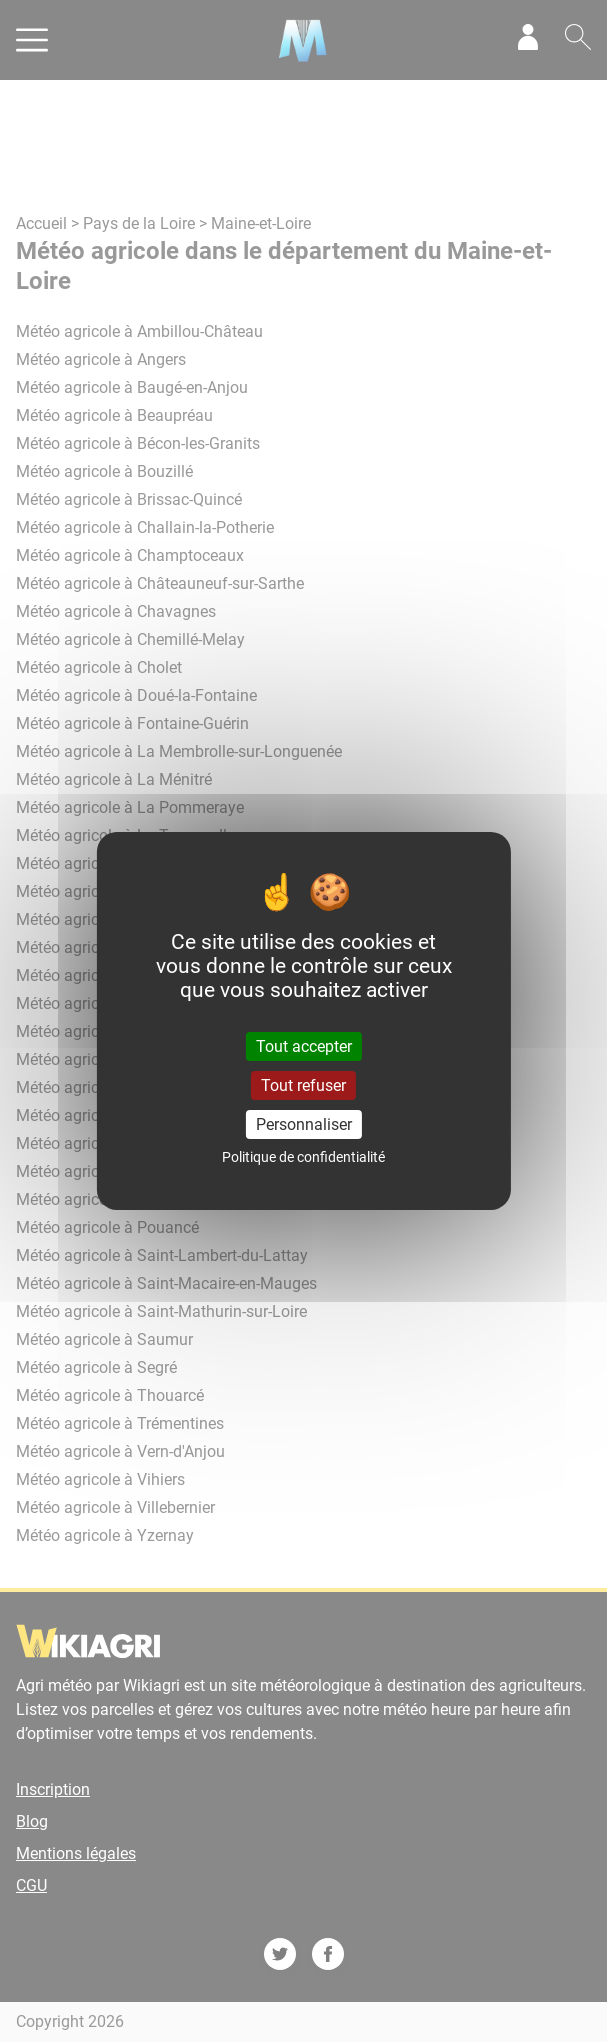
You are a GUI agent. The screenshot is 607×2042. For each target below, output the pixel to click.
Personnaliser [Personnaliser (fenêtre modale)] (304, 1124)
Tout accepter (304, 1045)
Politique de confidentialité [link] (303, 1157)
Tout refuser (303, 1085)
